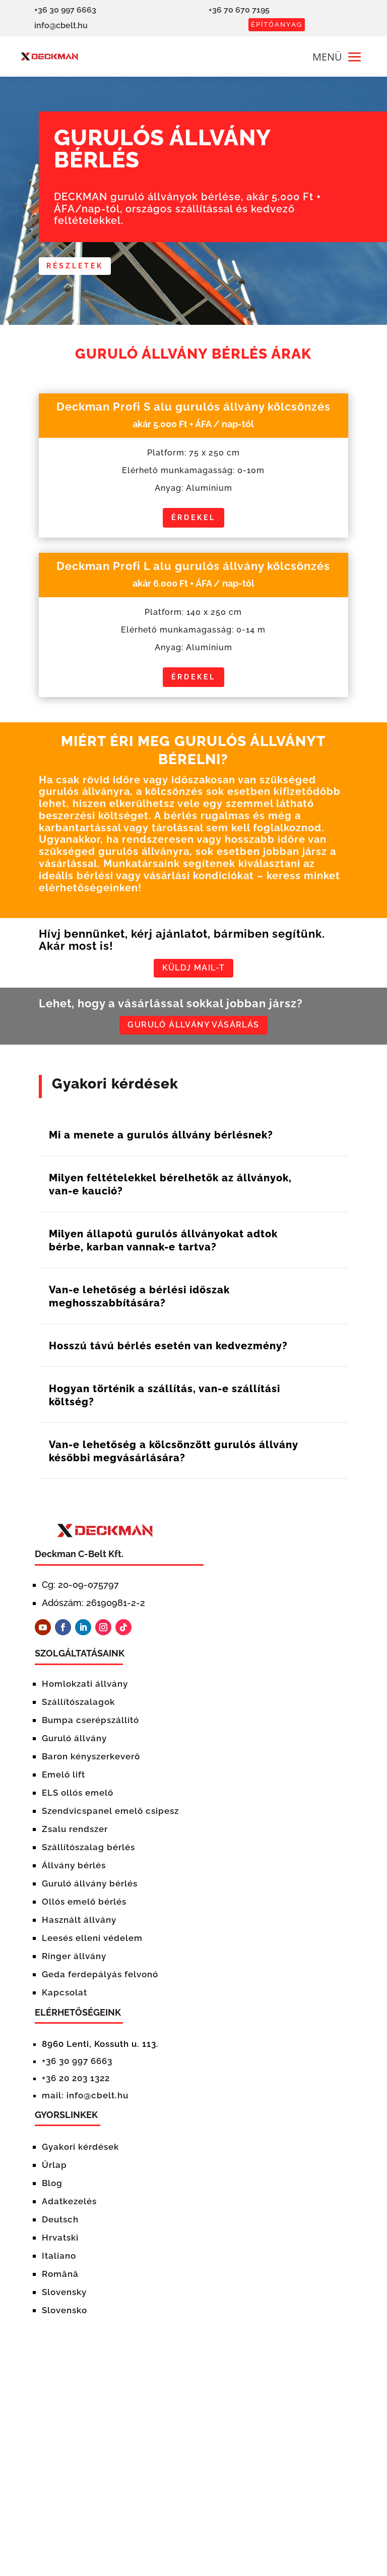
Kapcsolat (64, 1998)
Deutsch (60, 2225)
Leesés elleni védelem (92, 1943)
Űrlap (54, 2170)
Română (60, 2279)
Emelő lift (63, 1780)
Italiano (59, 2261)
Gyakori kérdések (80, 2152)
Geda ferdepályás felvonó (100, 1980)
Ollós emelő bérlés (84, 1907)
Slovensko (64, 2316)
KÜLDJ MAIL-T (193, 970)
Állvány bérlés (74, 1871)
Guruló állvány (74, 1744)
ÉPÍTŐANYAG (276, 24)
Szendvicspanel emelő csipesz (111, 1816)
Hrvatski (60, 2243)
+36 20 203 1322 (76, 2084)
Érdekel (193, 518)
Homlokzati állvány (85, 1689)
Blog (52, 2189)
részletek (76, 265)
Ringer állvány (74, 1962)
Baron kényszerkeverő (91, 1762)
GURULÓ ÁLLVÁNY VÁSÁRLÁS (193, 1029)
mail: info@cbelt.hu (85, 2101)
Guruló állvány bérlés (90, 1889)
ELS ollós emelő (77, 1798)
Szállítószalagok (78, 1707)
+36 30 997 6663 (77, 2067)
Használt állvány (79, 1925)
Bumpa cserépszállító (90, 1726)
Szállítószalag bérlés (88, 1853)
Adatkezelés (69, 2207)
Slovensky (64, 2298)
